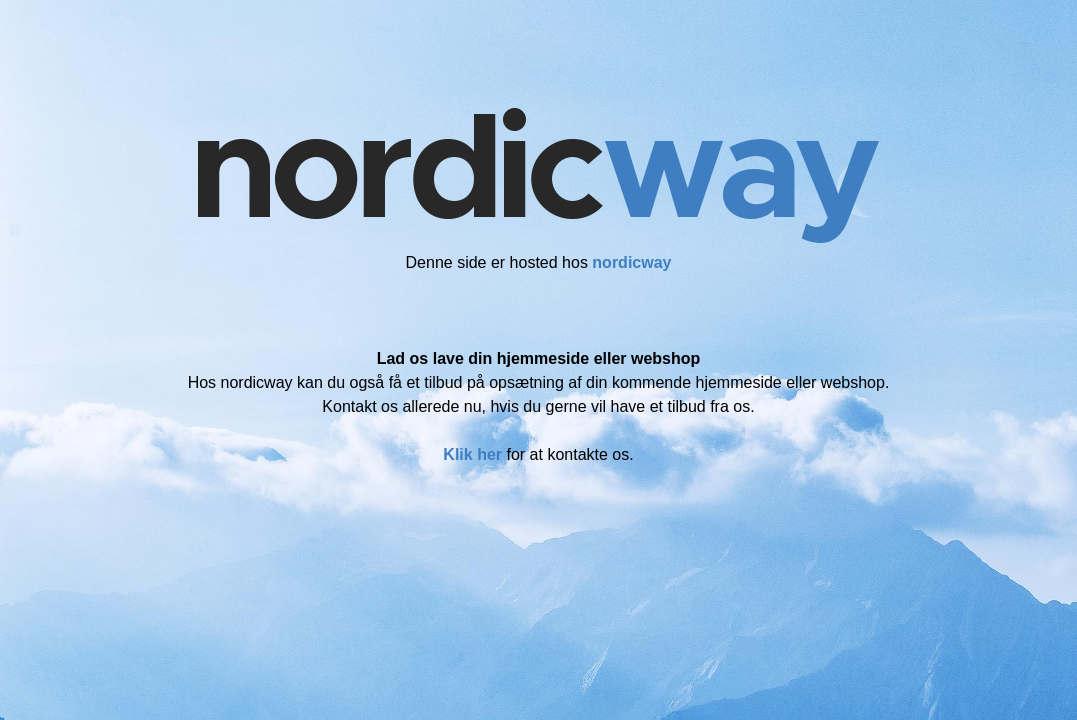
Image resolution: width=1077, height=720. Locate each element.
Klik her (472, 454)
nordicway (631, 262)
